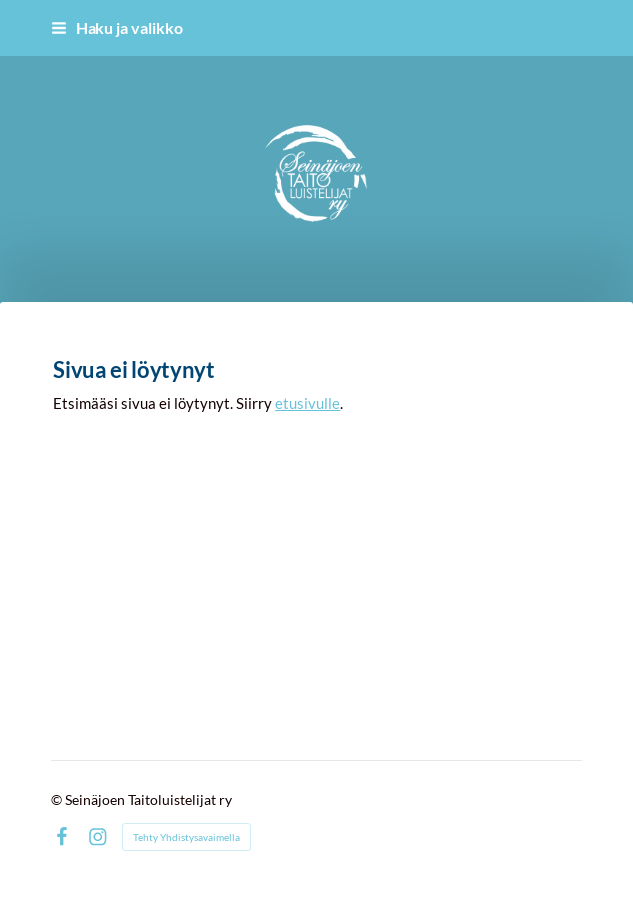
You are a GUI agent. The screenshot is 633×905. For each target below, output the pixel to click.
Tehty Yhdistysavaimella (186, 837)
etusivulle (307, 403)
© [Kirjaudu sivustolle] (58, 799)
